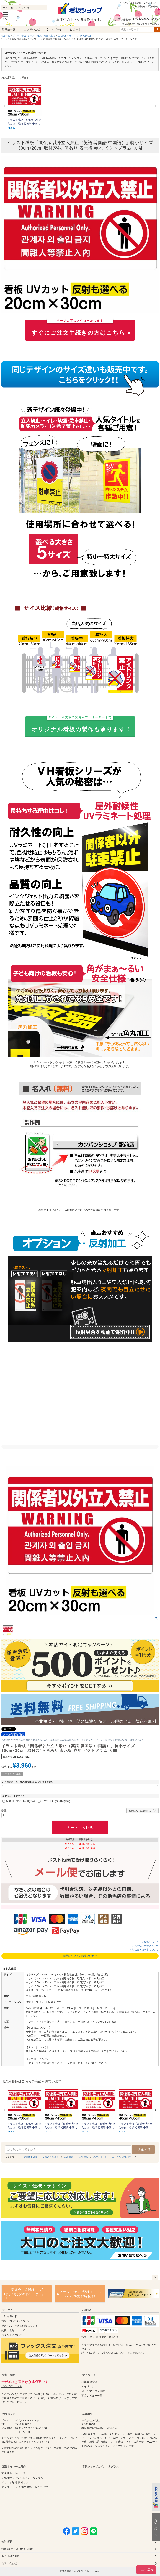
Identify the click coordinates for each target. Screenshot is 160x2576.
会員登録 (136, 3)
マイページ (54, 29)
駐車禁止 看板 (30, 2157)
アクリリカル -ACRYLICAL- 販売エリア (24, 2487)
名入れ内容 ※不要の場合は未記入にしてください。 (29, 1782)
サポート (7, 2309)
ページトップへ (155, 2277)
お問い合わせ (9, 2563)
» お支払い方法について (145, 1946)
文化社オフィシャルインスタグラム (22, 2477)
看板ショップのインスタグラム (100, 2466)
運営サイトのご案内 (14, 2466)
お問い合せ (32, 29)
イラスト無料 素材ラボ (14, 2482)
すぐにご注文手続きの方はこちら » (81, 328)
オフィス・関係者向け (80, 35)
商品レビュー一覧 (91, 2395)
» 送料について (150, 1942)
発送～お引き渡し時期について (19, 2325)
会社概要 (87, 2414)
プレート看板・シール (23, 35)
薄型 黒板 (83, 2157)
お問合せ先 (8, 2414)
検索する (144, 2149)
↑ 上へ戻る (146, 2569)
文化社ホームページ (13, 2473)
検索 (157, 29)
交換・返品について (13, 2330)
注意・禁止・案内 (46, 35)
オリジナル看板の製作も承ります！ (81, 724)
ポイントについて (11, 2334)
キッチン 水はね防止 (122, 2157)
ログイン (124, 3)
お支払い (87, 2309)
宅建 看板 (69, 2157)
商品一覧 (8, 29)
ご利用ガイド (152, 3)
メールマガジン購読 (93, 2390)
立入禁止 (62, 35)
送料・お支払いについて (15, 2321)
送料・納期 (8, 2374)
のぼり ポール (100, 2157)
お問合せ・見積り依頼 (147, 6)
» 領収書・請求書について (144, 1949)
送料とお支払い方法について (109, 2352)
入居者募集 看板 (51, 2157)
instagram (118, 2494)
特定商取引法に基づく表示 (17, 2548)
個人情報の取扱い (11, 2556)
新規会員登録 (89, 2381)
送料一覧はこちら (11, 2386)
